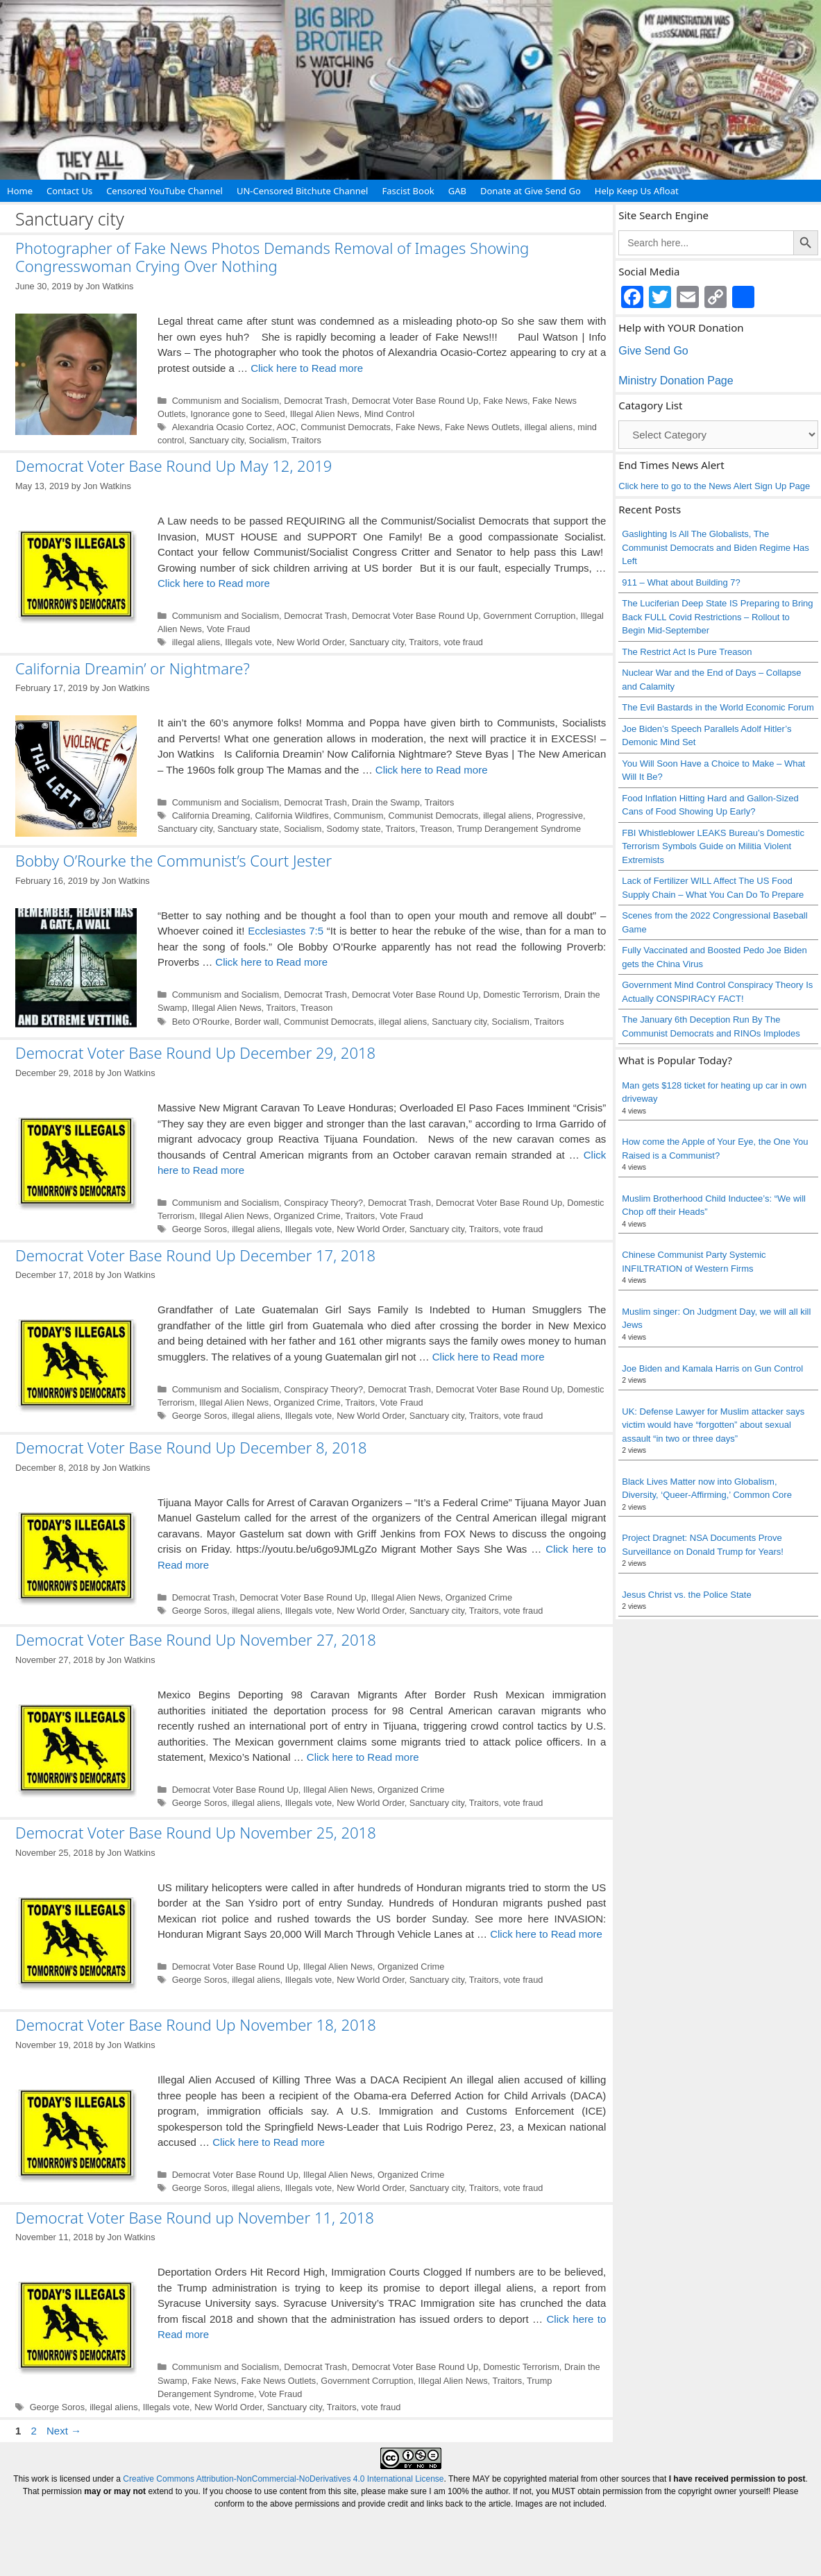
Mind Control (389, 414)
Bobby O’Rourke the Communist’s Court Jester (173, 860)
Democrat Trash (315, 400)
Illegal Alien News (324, 414)
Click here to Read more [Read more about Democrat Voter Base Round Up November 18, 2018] (268, 2142)
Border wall (257, 1021)
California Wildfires (291, 815)
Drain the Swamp (386, 802)
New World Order (311, 642)
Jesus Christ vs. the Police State (686, 1594)
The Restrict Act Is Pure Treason (687, 652)
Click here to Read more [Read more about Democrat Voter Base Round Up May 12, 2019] (214, 583)
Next (63, 2431)
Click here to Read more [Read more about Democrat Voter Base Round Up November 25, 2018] (546, 1934)
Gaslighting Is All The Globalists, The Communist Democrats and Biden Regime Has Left (715, 547)
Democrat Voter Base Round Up (415, 400)
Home (20, 191)
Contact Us (69, 191)
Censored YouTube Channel (164, 191)
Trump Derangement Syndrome (519, 829)
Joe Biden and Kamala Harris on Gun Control (712, 1368)
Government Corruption (529, 616)
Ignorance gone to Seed (238, 414)
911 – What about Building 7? (681, 582)
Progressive (559, 815)
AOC (286, 427)
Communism (359, 815)
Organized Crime (306, 1216)
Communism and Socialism (225, 400)
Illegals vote (248, 642)
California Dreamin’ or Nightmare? (132, 668)
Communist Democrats (346, 427)
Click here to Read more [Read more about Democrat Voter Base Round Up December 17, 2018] (488, 1357)
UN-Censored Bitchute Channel (303, 191)
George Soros (199, 1229)
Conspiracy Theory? (323, 1202)
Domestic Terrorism (521, 994)
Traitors (306, 440)
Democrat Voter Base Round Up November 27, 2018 (195, 1639)
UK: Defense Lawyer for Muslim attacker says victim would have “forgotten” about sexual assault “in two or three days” (713, 1425)
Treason (436, 829)
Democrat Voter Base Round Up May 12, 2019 (173, 465)
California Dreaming (211, 815)
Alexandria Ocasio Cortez (222, 427)
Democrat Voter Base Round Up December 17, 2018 (195, 1255)
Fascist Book (408, 191)
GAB (457, 191)
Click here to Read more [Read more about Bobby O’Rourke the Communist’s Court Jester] (271, 962)
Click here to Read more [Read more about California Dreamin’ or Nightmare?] (431, 770)
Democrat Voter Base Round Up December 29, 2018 (195, 1052)
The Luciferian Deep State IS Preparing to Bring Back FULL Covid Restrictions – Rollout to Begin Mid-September (717, 617)
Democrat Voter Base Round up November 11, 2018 (194, 2217)
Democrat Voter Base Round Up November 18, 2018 (195, 2024)
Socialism (268, 440)
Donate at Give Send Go (530, 191)
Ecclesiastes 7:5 (285, 931)
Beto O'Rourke (201, 1021)
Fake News (505, 400)
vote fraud (463, 642)
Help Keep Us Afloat (637, 191)
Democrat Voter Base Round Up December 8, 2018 (191, 1447)
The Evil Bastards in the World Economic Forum (717, 707)
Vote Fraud (228, 629)
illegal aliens (549, 427)
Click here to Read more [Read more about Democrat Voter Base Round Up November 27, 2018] (363, 1757)
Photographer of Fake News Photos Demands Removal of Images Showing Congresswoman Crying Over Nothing (272, 256)
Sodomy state (354, 829)
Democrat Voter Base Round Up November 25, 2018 (195, 1832)
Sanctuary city (216, 440)
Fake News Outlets (482, 427)
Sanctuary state (248, 829)
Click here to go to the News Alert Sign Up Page (714, 486)
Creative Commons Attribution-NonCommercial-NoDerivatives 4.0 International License (283, 2479)
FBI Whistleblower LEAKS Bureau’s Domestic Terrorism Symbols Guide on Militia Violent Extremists (713, 846)
